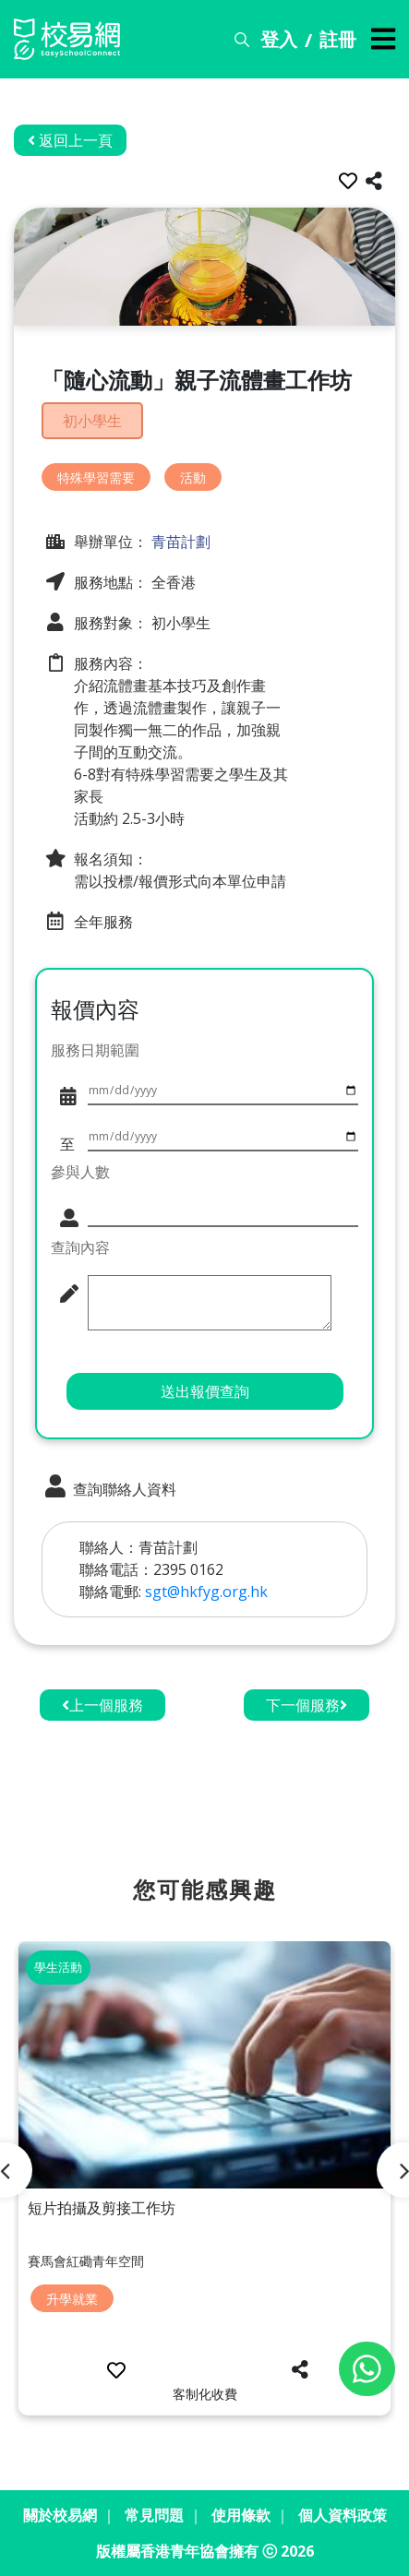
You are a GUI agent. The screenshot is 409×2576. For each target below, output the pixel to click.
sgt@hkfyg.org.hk (206, 1591)
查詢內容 (80, 1247)
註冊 (337, 39)
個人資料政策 (342, 2515)
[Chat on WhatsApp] (367, 2369)
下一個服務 (306, 1705)
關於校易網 (60, 2515)
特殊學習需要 (96, 477)
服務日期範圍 (95, 1050)
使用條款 (241, 2515)
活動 (193, 477)
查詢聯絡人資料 (109, 1487)
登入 (278, 39)
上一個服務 (102, 1705)
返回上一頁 (70, 140)
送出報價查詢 (205, 1391)
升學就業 (72, 2299)
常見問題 (154, 2515)
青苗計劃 (179, 541)
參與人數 (80, 1172)
